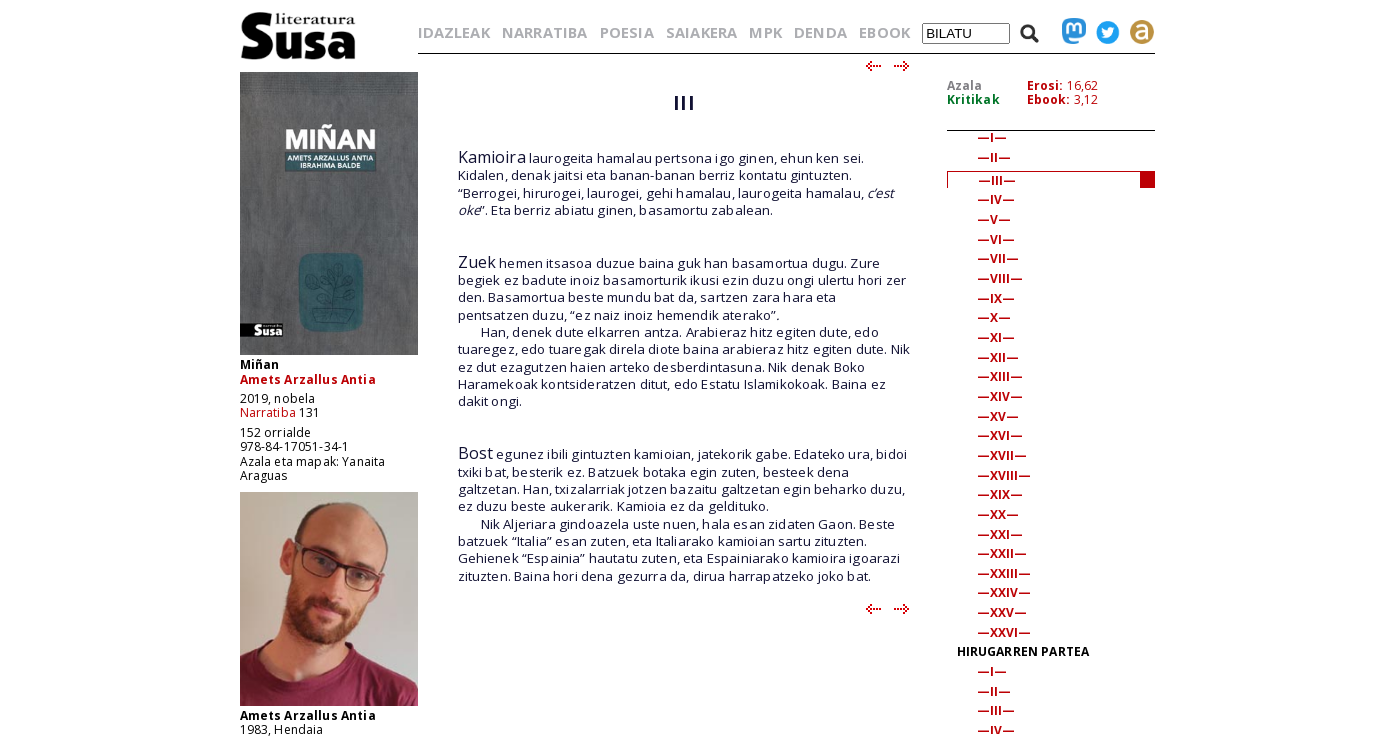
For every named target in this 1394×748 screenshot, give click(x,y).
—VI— (996, 239)
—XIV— (1000, 396)
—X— (994, 317)
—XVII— (1002, 455)
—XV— (998, 416)
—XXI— (1000, 534)
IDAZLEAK (454, 32)
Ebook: (1049, 99)
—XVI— (1000, 435)
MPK (765, 32)
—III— (997, 180)
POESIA (627, 32)
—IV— (996, 199)
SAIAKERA (701, 32)
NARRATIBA (544, 32)
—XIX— (1000, 494)
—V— (994, 219)
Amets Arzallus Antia (308, 379)
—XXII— (1002, 553)
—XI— (996, 337)
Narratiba (268, 412)
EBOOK (884, 32)
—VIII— (1000, 278)
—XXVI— (1004, 632)
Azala (965, 85)
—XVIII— (1004, 475)
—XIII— (1000, 376)
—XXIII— (1004, 573)
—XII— (998, 357)
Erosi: (1045, 85)
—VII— (998, 258)
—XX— (998, 514)
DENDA (820, 32)
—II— (994, 157)
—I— (992, 137)
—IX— (996, 298)
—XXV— (1002, 612)
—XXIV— (1004, 592)
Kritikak (973, 99)
